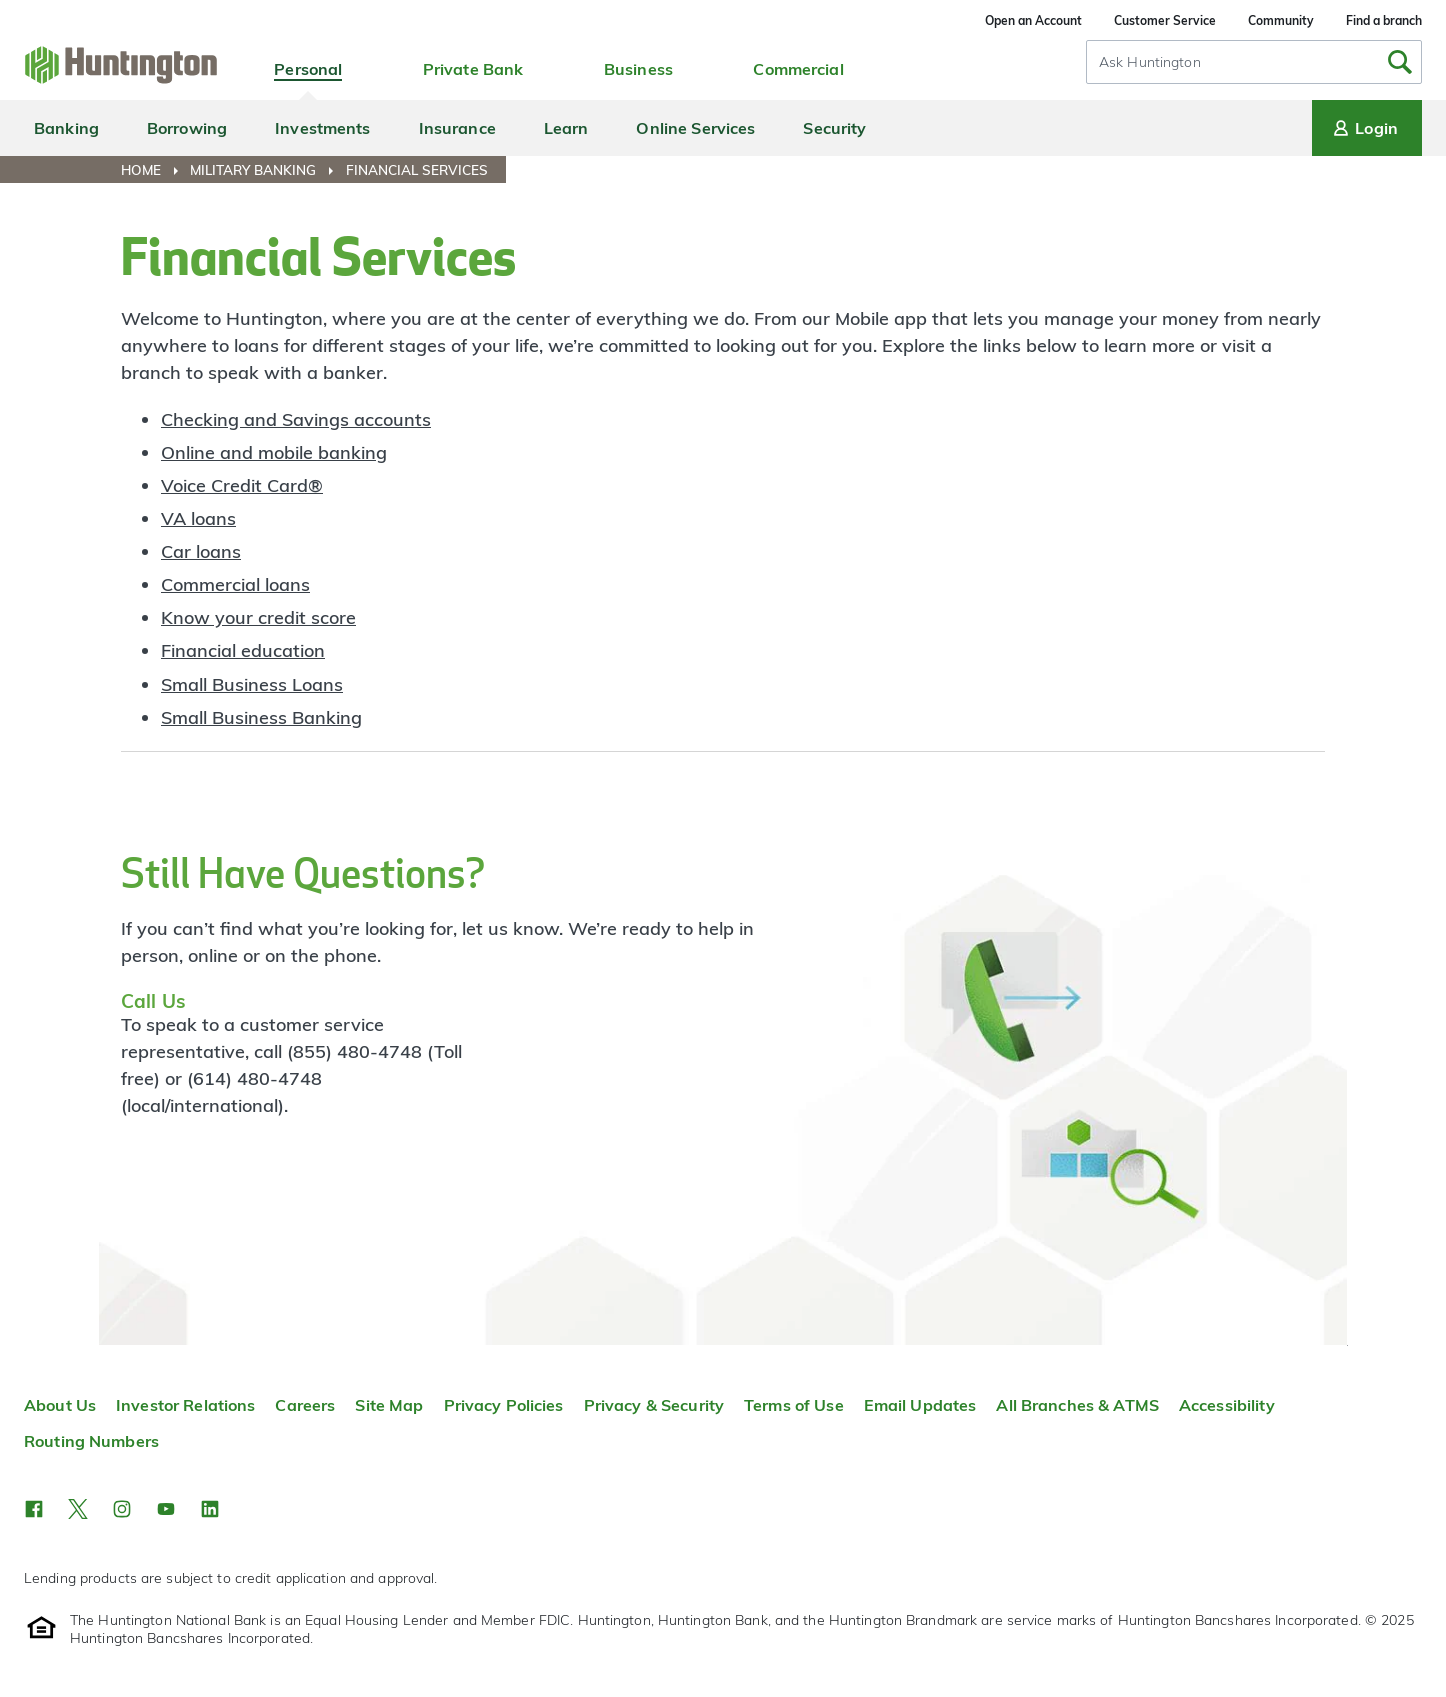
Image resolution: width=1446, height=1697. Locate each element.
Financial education (243, 650)
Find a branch (1384, 20)
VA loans (198, 518)
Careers (305, 1405)
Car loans (201, 551)
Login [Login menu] (1364, 128)
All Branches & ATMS (1077, 1405)
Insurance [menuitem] (457, 128)
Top (1347, 1345)
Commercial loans (235, 584)
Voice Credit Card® (242, 485)
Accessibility (1227, 1405)
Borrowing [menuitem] (187, 128)
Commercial (798, 69)
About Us (60, 1405)
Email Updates (920, 1405)
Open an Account (1033, 20)
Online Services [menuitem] (695, 128)
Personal (308, 69)
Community (1281, 20)
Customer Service (1165, 20)
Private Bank (473, 69)
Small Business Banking (261, 717)
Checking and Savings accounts (296, 419)
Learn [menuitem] (566, 128)
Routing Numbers (91, 1441)
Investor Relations (185, 1405)
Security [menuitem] (834, 128)
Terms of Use (794, 1405)
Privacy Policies (504, 1405)
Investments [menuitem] (322, 128)
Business (638, 69)
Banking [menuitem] (66, 128)
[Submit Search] (1400, 62)
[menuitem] (153, 170)
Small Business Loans (252, 684)
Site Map (389, 1405)
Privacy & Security (654, 1405)
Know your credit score (258, 617)
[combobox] (1254, 62)
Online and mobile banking (274, 452)
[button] (34, 1509)
